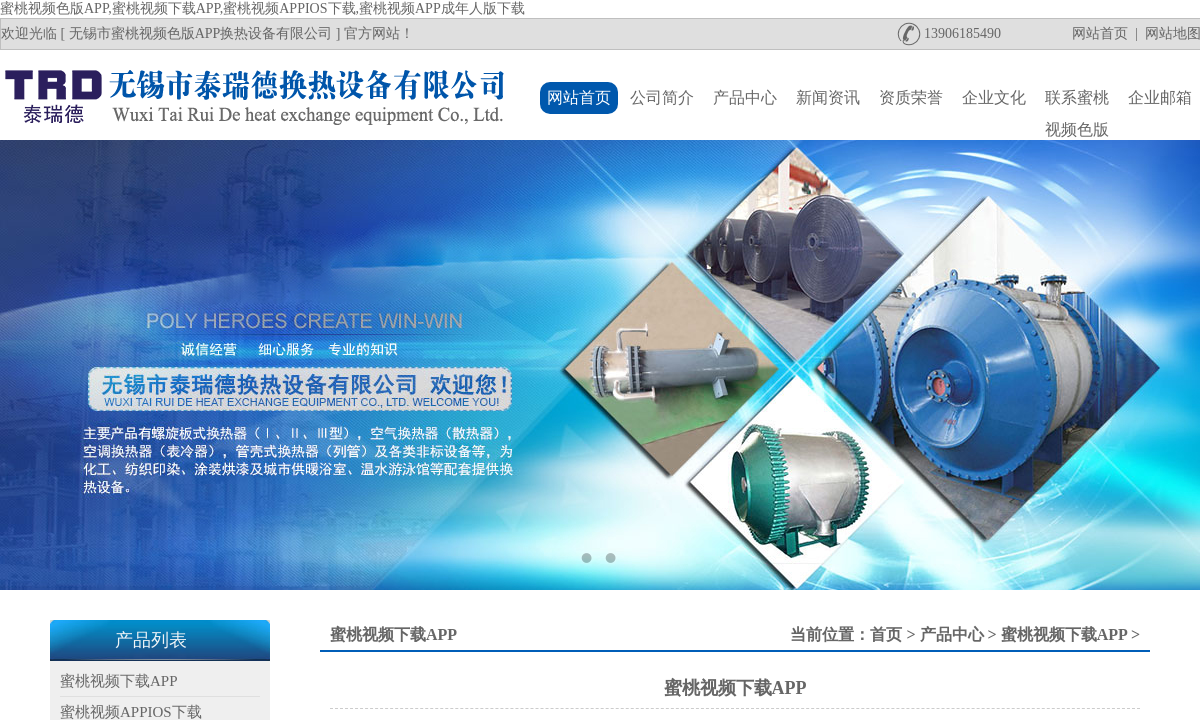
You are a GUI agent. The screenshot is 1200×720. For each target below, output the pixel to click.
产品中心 (952, 634)
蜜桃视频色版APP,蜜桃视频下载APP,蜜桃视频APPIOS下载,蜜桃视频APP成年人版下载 (262, 8)
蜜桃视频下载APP (1064, 634)
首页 (886, 634)
